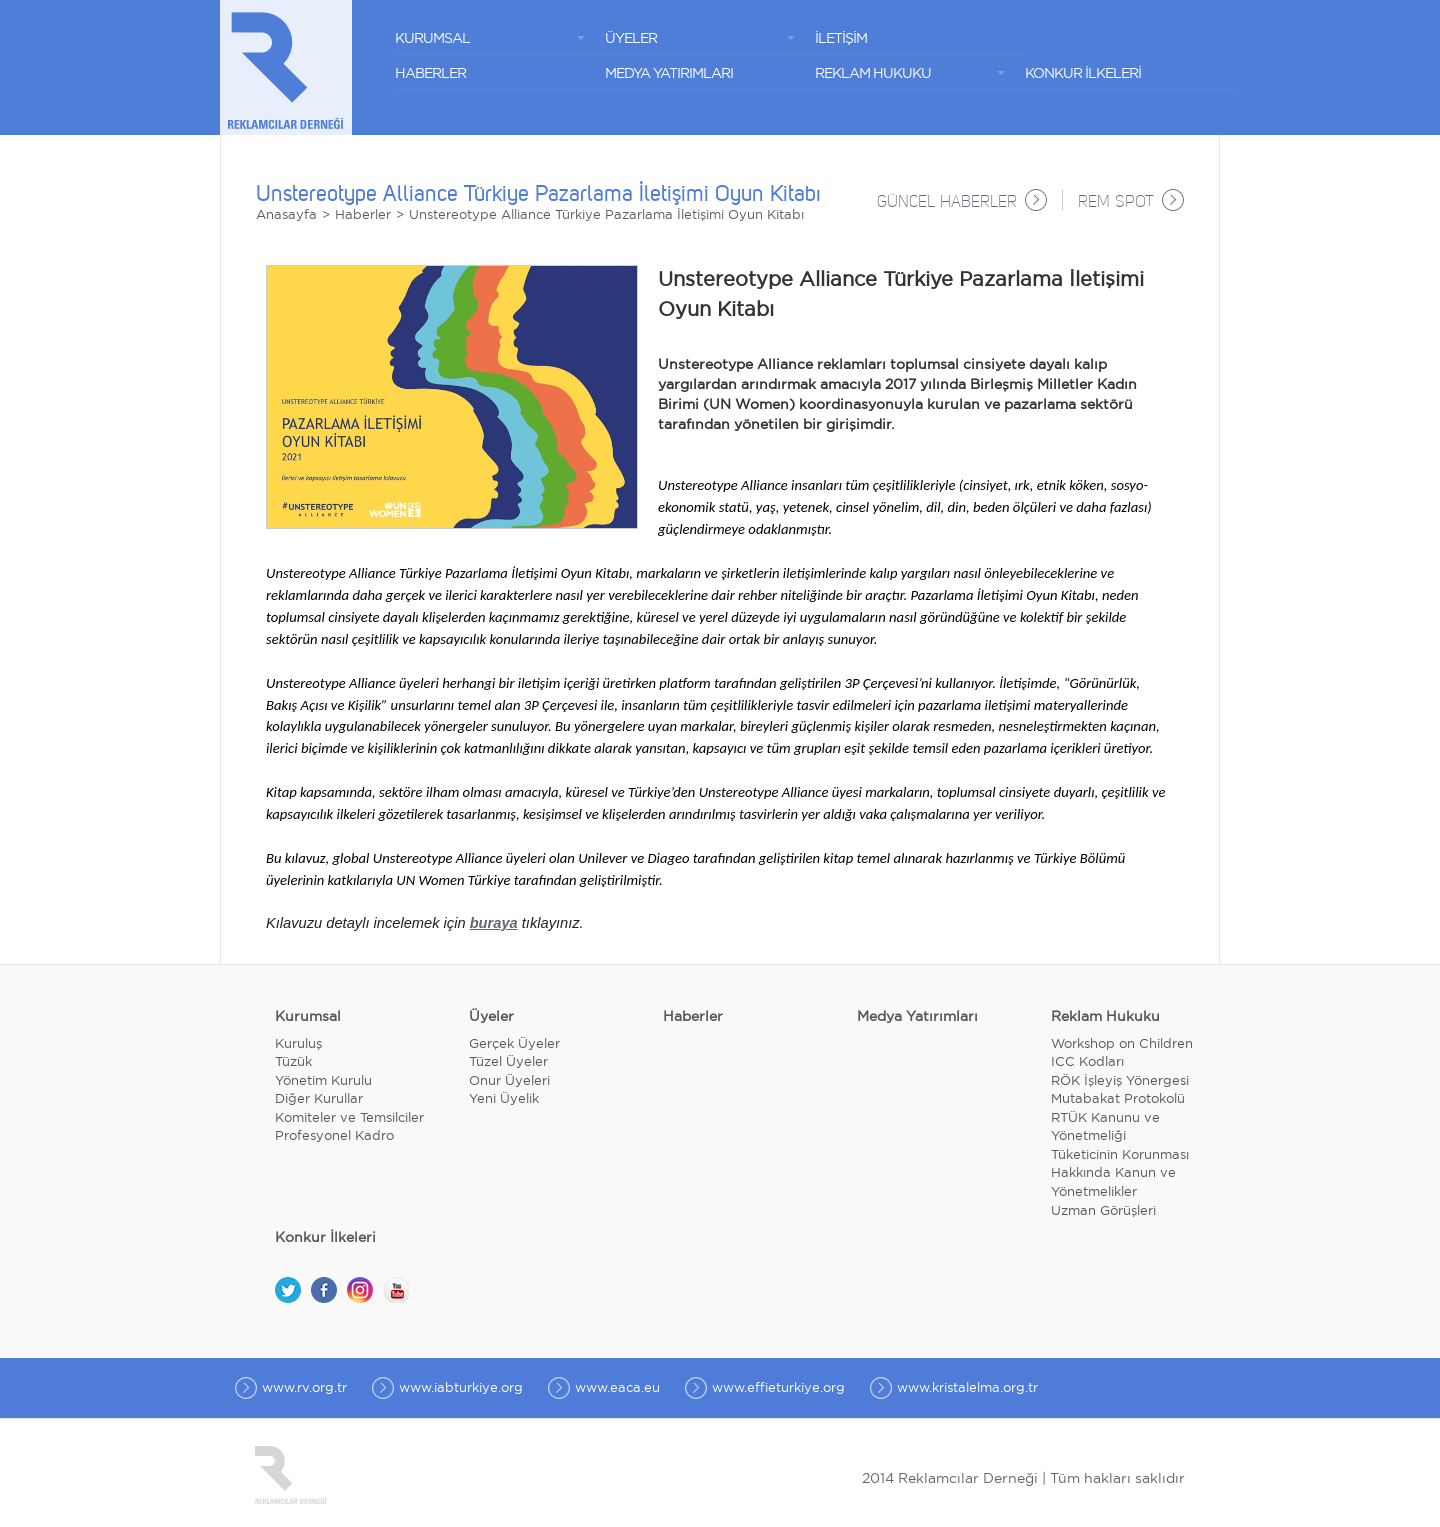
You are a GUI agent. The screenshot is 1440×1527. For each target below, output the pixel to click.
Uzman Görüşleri (1103, 1211)
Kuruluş (298, 1044)
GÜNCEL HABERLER (947, 203)
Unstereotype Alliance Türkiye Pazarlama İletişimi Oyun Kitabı (606, 215)
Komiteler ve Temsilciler (349, 1118)
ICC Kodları (1087, 1062)
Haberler (363, 215)
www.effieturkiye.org (778, 1388)
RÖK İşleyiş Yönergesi (1120, 1081)
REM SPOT (1116, 203)
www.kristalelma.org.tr (967, 1388)
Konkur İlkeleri (325, 1238)
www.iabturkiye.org (461, 1388)
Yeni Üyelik (504, 1099)
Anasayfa (286, 215)
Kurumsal (308, 1017)
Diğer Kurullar (319, 1099)
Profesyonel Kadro (334, 1136)
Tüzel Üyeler (508, 1062)
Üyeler (491, 1017)
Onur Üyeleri (509, 1081)
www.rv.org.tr (304, 1388)
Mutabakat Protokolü (1118, 1099)
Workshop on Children (1122, 1044)
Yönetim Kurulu (323, 1081)
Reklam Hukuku (1105, 1017)
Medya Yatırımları (917, 1017)
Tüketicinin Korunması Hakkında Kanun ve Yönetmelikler (1120, 1174)
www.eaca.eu (617, 1388)
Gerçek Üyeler (514, 1044)
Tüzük (293, 1062)
